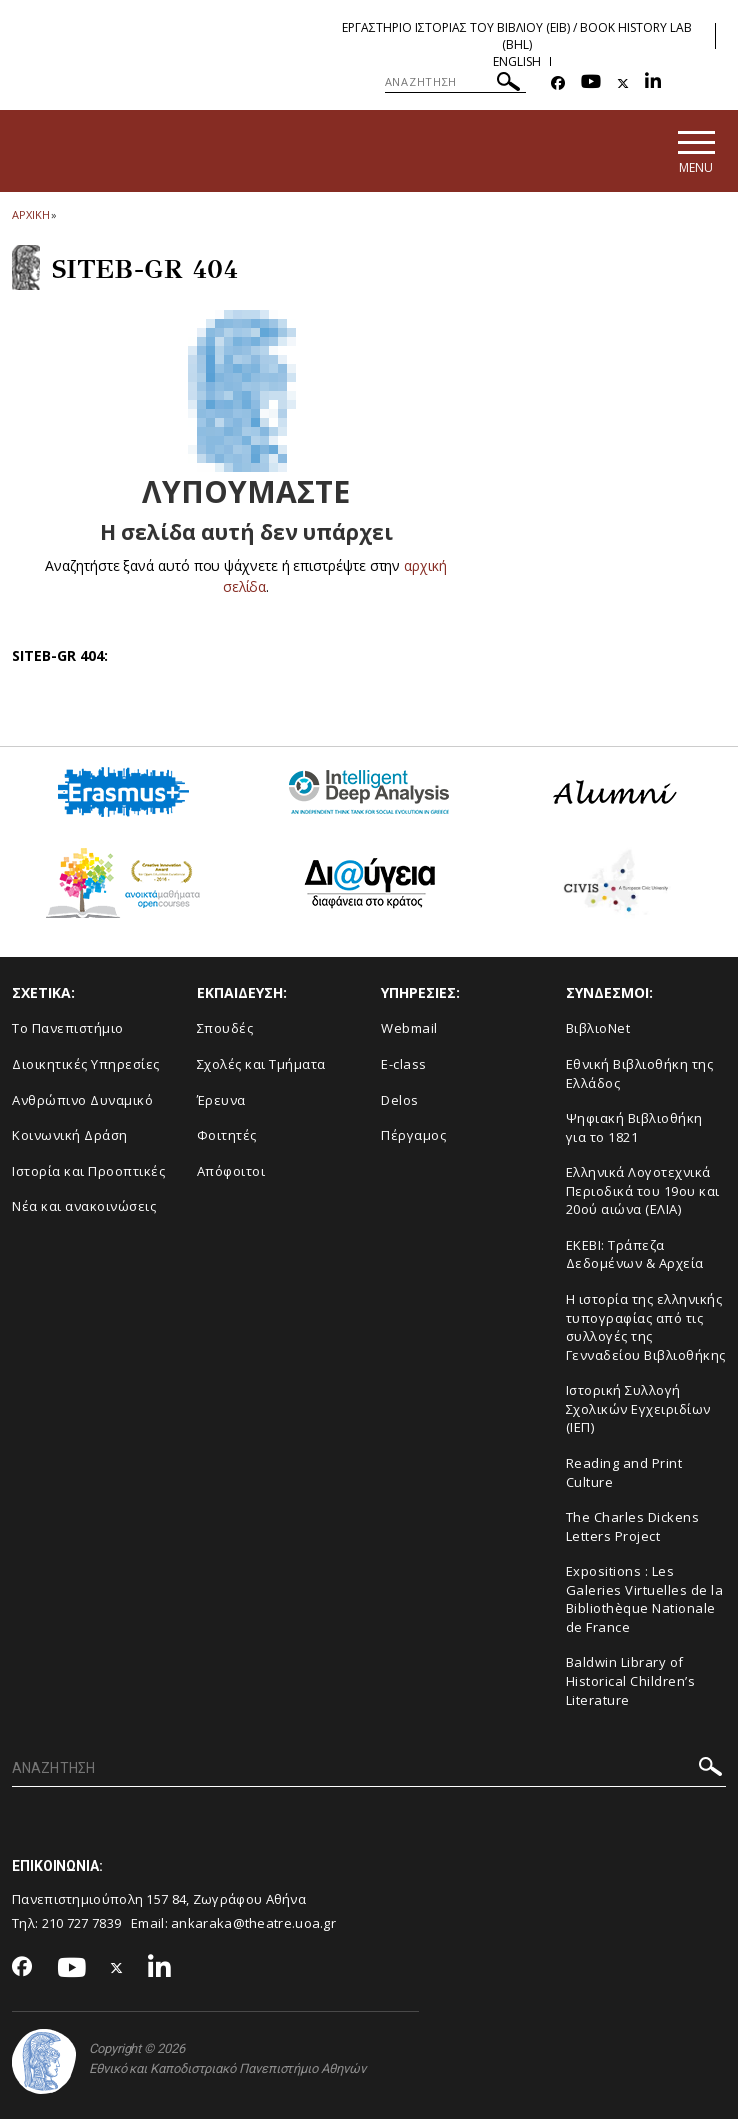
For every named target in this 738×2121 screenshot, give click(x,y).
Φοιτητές (227, 1136)
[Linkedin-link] (653, 83)
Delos (400, 1101)
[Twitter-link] (623, 83)
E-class (404, 1065)
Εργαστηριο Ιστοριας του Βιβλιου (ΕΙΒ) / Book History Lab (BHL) (517, 36)
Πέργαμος (413, 1136)
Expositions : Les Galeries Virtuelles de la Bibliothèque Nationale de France (645, 1601)
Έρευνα (221, 1101)
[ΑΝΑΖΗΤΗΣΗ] (455, 82)
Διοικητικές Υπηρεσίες (86, 1065)
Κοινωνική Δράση (70, 1136)
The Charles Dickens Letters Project (633, 1527)
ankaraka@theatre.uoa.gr (253, 1925)
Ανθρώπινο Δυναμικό (82, 1101)
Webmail (409, 1030)
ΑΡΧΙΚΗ (30, 215)
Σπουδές (225, 1030)
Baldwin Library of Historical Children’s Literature (631, 1682)
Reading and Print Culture (624, 1473)
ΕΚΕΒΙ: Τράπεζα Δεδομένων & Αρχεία (635, 1255)
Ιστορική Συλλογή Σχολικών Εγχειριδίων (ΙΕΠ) (638, 1410)
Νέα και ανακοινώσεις (84, 1208)
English (517, 61)
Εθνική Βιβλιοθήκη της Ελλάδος (640, 1074)
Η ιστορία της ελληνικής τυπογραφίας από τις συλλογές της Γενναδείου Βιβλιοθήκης (646, 1328)
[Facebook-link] (558, 83)
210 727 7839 (82, 1925)
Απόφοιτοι (231, 1172)
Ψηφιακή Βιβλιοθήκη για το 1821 (634, 1128)
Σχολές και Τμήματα (261, 1065)
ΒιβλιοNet (598, 1030)
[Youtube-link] (591, 83)
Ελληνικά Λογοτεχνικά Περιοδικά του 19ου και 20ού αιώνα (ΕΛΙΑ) (643, 1192)
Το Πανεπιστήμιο (68, 1030)
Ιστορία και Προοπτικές (88, 1172)
